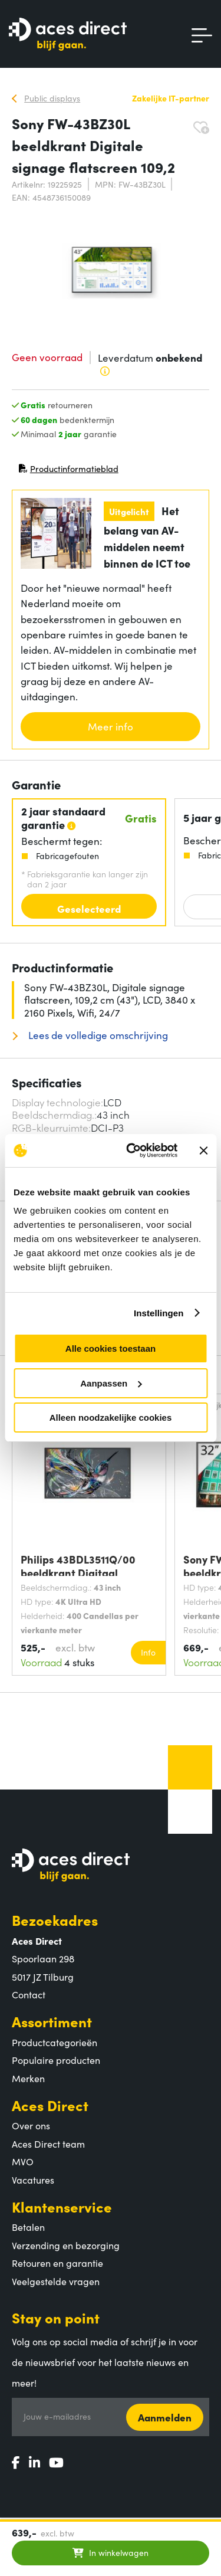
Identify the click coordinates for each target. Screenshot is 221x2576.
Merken (28, 2078)
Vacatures (33, 2179)
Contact (28, 1994)
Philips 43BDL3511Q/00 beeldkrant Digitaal (78, 1564)
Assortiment (52, 2021)
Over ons (31, 2125)
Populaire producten (56, 2059)
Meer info (110, 726)
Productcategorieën (54, 2042)
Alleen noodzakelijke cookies (111, 1417)
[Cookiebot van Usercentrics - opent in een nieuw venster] (131, 1150)
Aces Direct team (48, 2143)
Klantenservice (62, 2206)
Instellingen (159, 1313)
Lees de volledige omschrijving (97, 1035)
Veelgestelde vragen (56, 2281)
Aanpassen (110, 1383)
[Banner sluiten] (203, 1150)
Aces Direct (50, 2105)
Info (148, 1652)
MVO (23, 2161)
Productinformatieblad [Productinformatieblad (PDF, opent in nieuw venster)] (68, 471)
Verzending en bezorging (66, 2245)
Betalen (28, 2226)
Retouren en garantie (57, 2262)
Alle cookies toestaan (110, 1348)
